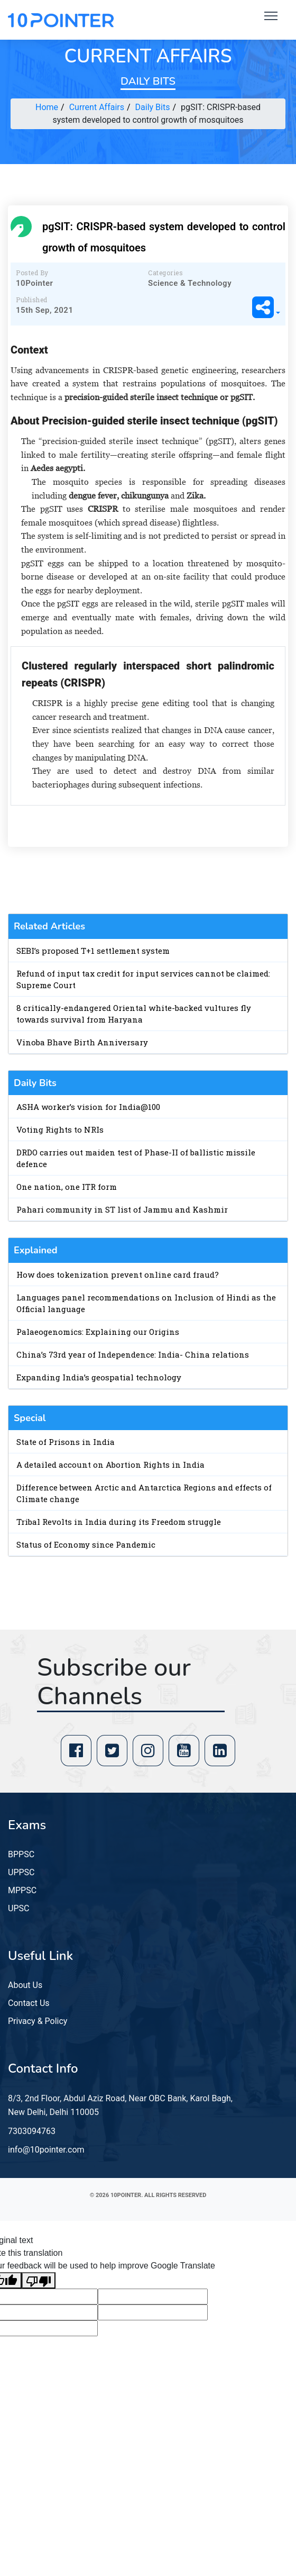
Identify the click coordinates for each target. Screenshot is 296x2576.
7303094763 (32, 2131)
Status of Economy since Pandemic (85, 1544)
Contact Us (29, 2003)
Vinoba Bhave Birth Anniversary (82, 1042)
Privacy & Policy (37, 2021)
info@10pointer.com (46, 2150)
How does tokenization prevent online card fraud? (117, 1274)
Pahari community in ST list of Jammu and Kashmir (122, 1209)
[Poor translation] (39, 2280)
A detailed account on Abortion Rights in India (110, 1464)
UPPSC (21, 1872)
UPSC (18, 1908)
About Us (25, 1985)
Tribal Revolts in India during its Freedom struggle (118, 1521)
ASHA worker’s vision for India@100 (88, 1106)
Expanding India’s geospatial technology (98, 1377)
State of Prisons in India (65, 1441)
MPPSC (22, 1890)
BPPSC (21, 1854)
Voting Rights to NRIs (60, 1129)
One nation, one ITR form (66, 1186)
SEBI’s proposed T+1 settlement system (93, 950)
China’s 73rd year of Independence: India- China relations (132, 1354)
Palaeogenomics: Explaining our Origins (97, 1331)
